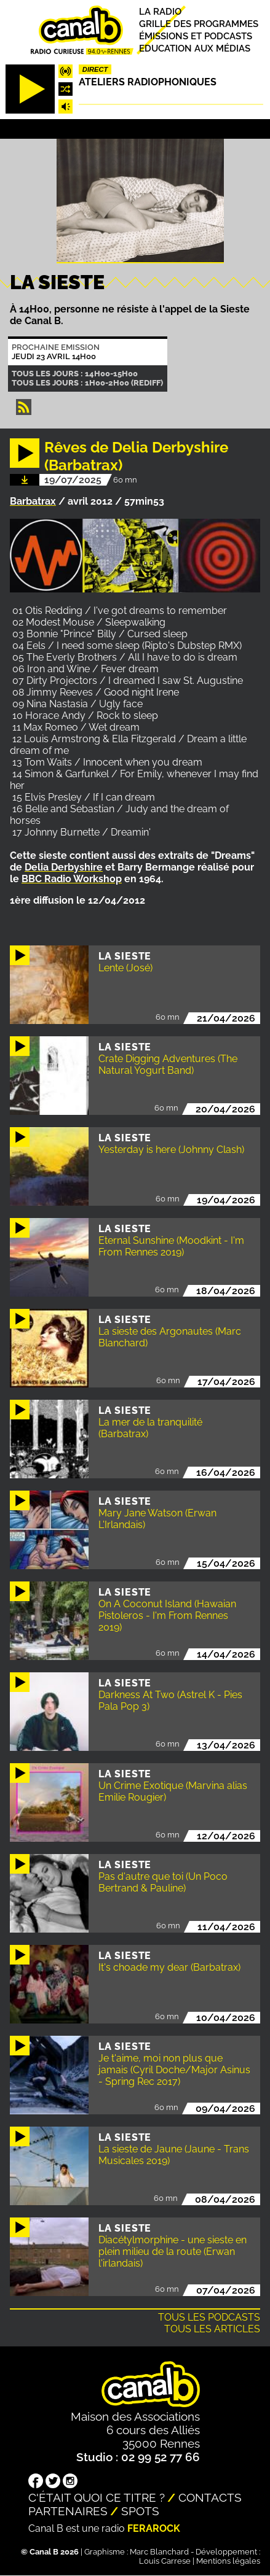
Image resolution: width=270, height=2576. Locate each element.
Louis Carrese (165, 2561)
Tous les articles (212, 2329)
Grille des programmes (198, 23)
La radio (160, 11)
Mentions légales (228, 2561)
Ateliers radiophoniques (147, 82)
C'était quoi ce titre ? (96, 2497)
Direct (95, 69)
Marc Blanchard (159, 2551)
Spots (140, 2511)
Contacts (210, 2497)
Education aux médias (194, 48)
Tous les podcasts (209, 2317)
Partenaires (68, 2511)
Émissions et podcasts (195, 36)
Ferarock (153, 2528)
